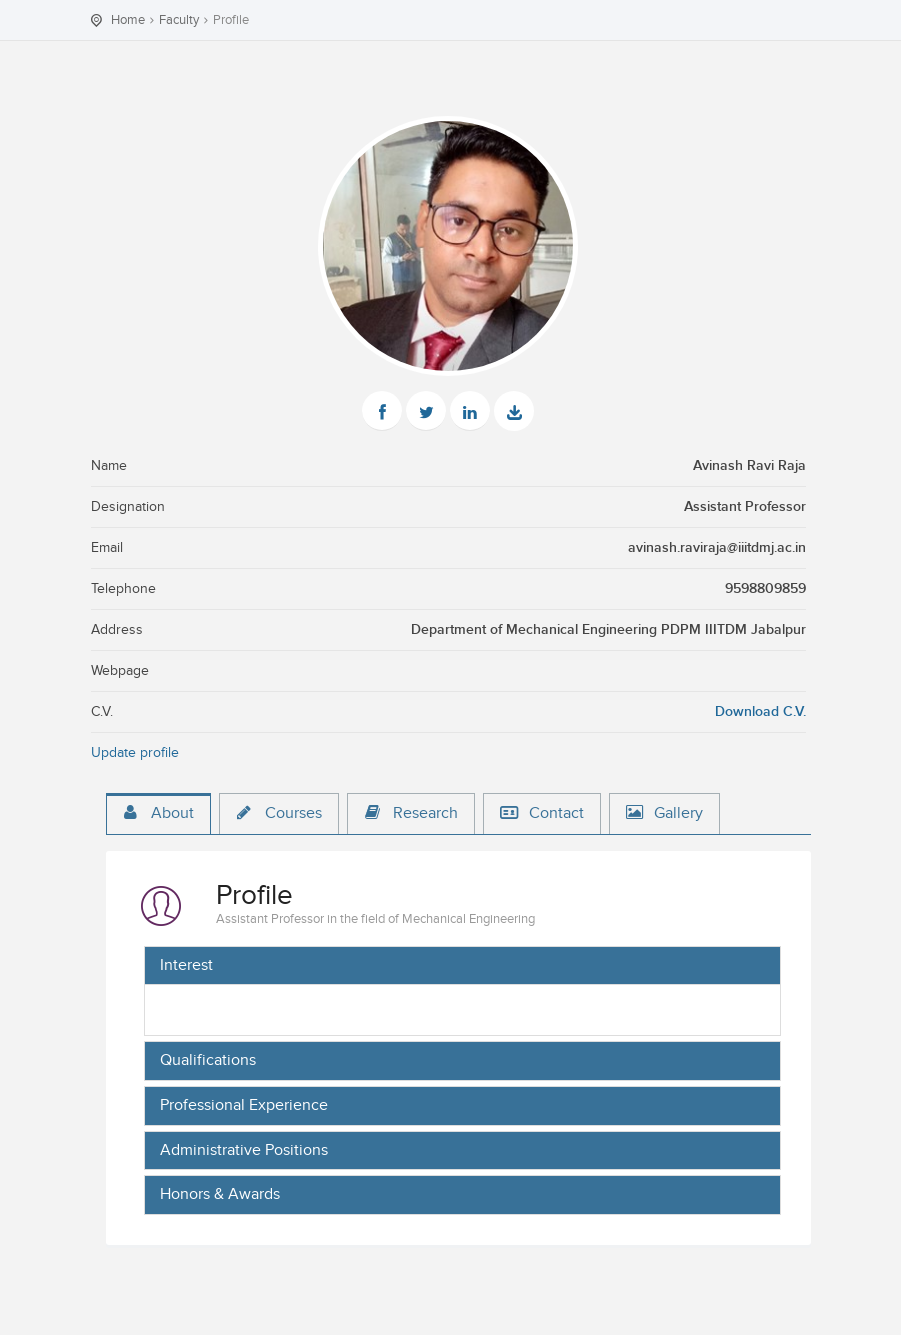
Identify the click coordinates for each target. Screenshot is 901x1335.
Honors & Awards (220, 1195)
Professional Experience (244, 1106)
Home (128, 20)
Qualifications (208, 1061)
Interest (186, 966)
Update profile (135, 753)
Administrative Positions (244, 1151)
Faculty (179, 20)
